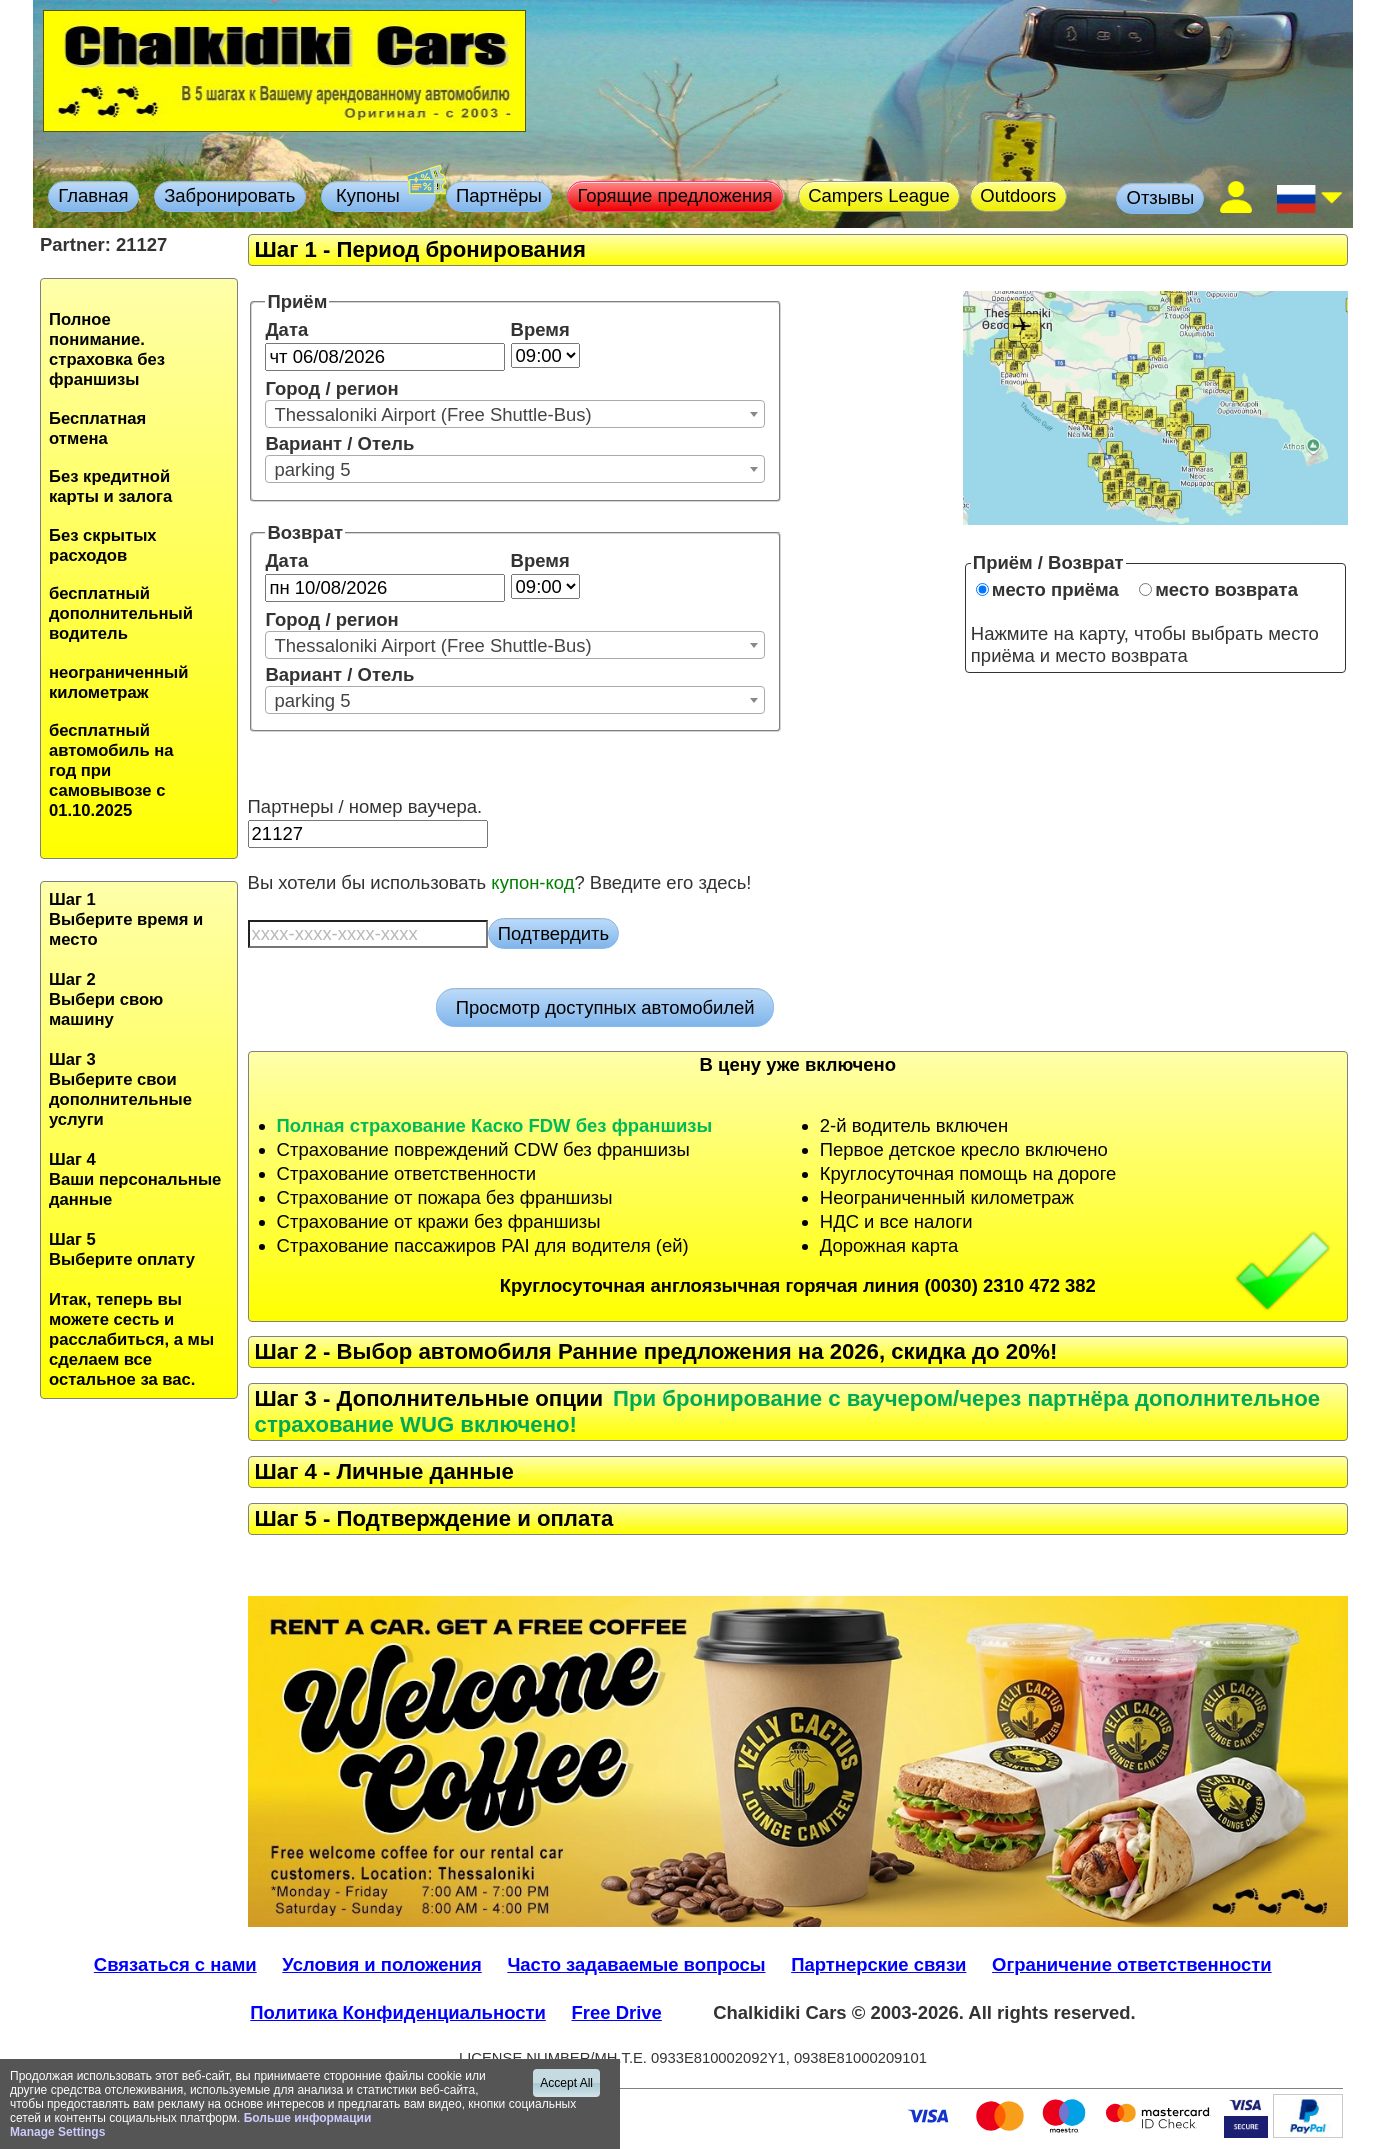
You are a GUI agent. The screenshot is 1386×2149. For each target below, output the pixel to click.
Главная (93, 195)
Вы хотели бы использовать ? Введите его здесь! (500, 882)
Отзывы (1161, 197)
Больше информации (308, 2118)
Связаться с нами (175, 1964)
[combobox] (515, 414)
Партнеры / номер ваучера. (365, 806)
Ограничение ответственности (1132, 1964)
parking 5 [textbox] (312, 469)
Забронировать (229, 195)
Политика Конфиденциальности (398, 2012)
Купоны (383, 194)
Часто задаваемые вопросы (636, 1964)
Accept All (566, 2083)
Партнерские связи (878, 1964)
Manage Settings (57, 2132)
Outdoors (1018, 195)
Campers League (879, 195)
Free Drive (617, 2012)
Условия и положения (381, 1964)
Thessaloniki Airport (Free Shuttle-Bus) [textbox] (432, 414)
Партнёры (499, 195)
